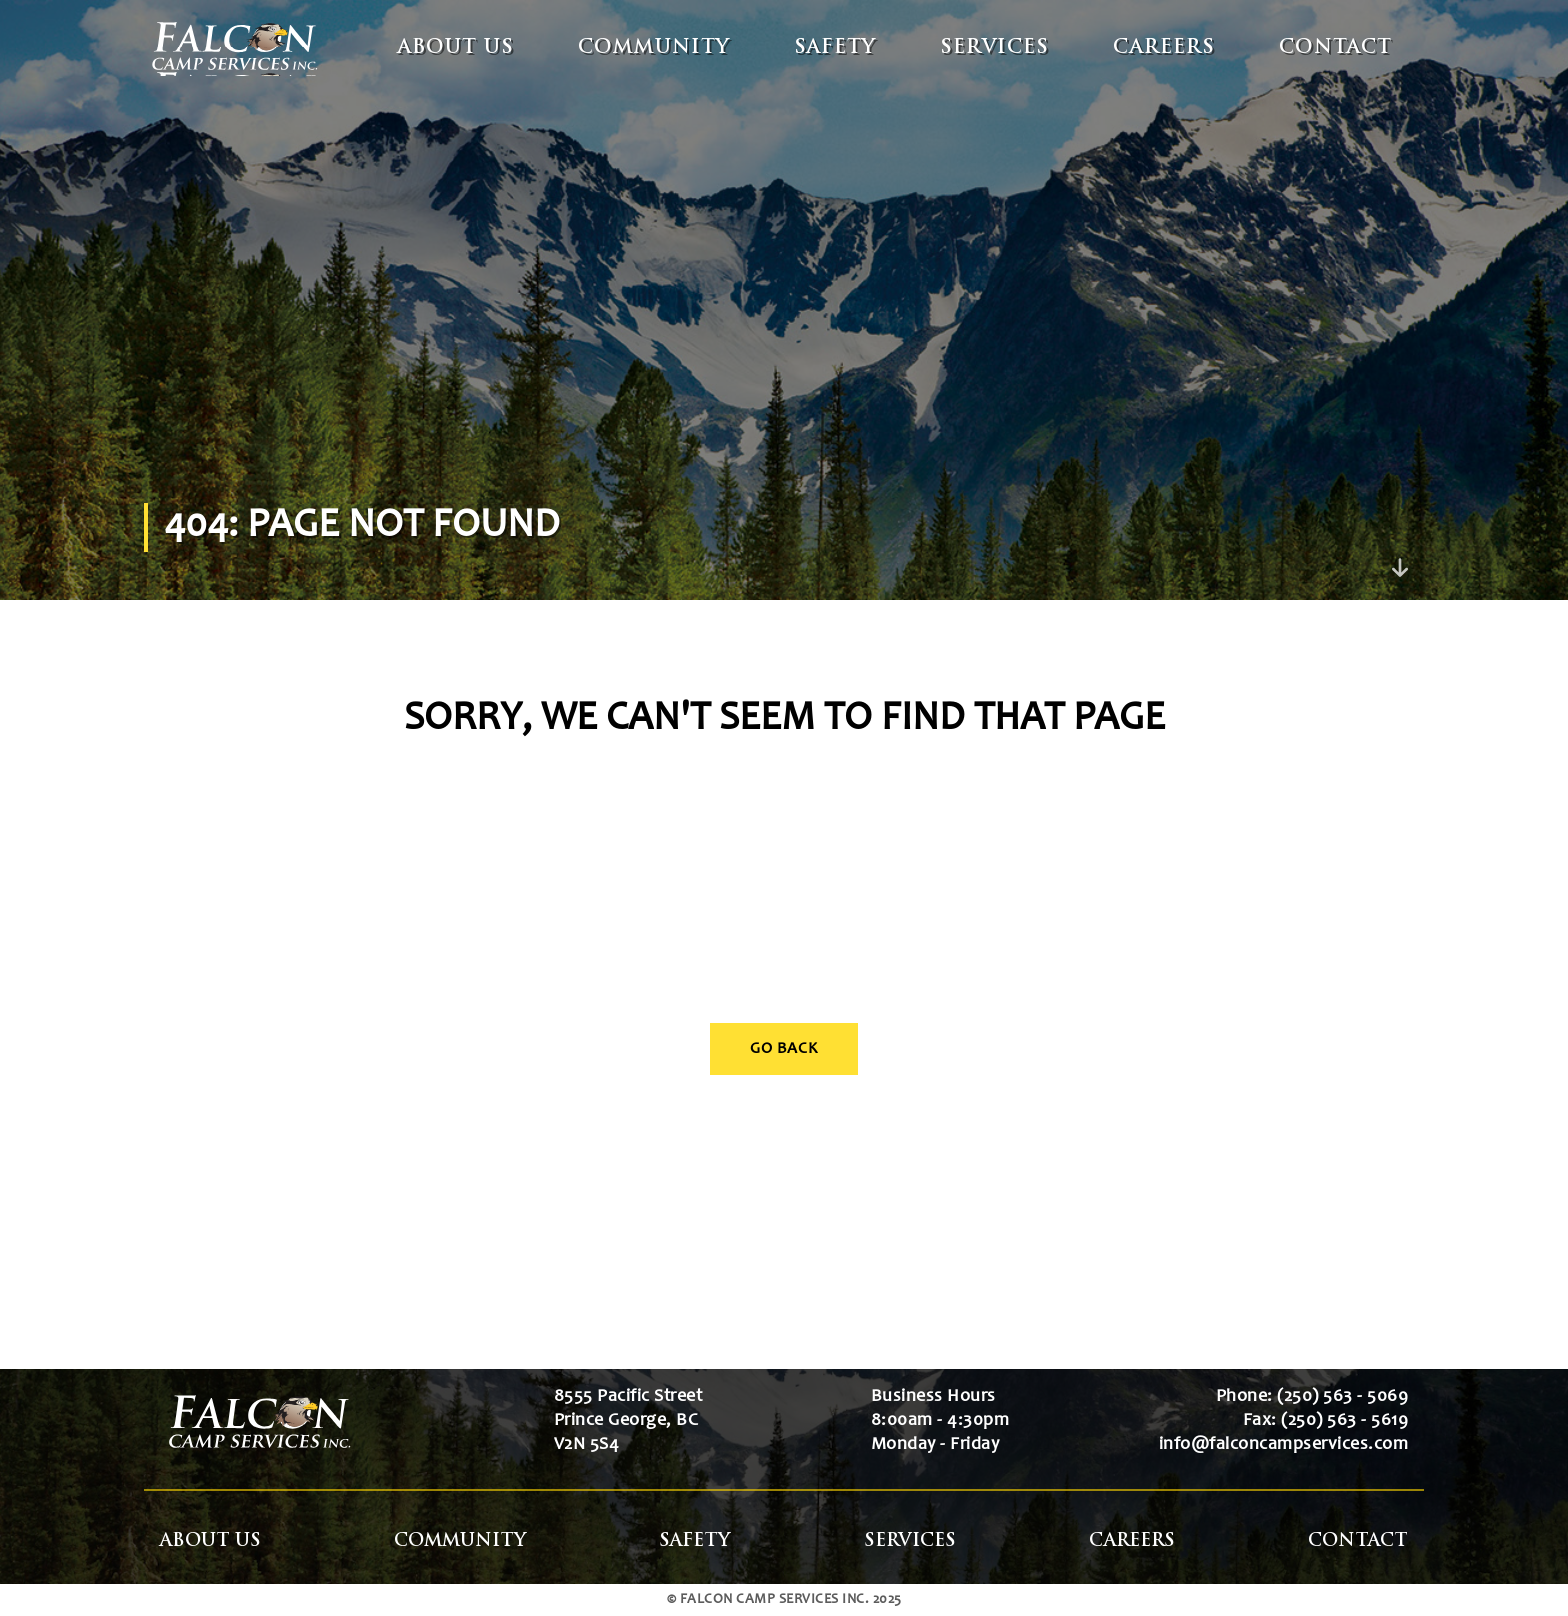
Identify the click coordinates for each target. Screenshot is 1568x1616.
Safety (835, 48)
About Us (456, 48)
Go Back (784, 1049)
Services (994, 48)
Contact (1335, 48)
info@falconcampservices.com (1284, 1445)
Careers (1164, 48)
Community (654, 48)
